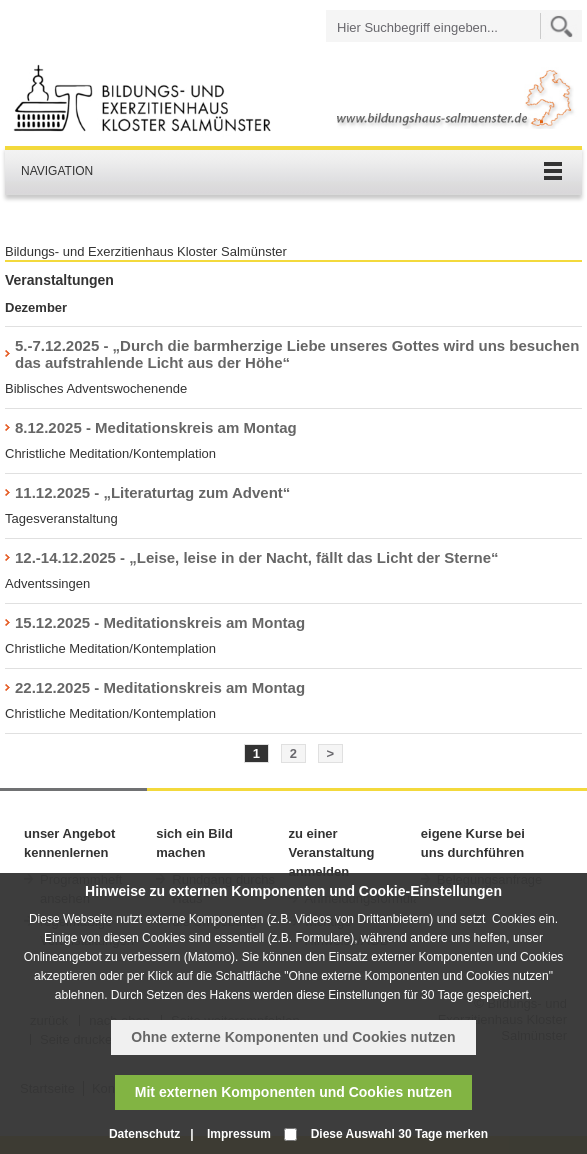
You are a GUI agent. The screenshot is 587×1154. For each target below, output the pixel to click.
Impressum (239, 1134)
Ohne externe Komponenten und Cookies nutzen (293, 1037)
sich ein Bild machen (194, 843)
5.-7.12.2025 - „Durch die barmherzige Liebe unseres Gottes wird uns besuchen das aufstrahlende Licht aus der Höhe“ (297, 354)
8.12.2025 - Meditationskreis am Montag (156, 427)
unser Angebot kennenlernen (69, 843)
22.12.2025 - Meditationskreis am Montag (160, 687)
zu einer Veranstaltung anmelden (332, 852)
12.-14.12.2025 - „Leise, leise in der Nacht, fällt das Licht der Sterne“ (257, 557)
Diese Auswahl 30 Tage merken (399, 1134)
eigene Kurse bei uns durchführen (473, 843)
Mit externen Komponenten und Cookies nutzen (293, 1092)
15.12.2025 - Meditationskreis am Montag (160, 622)
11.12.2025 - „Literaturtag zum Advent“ (152, 492)
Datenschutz (144, 1134)
